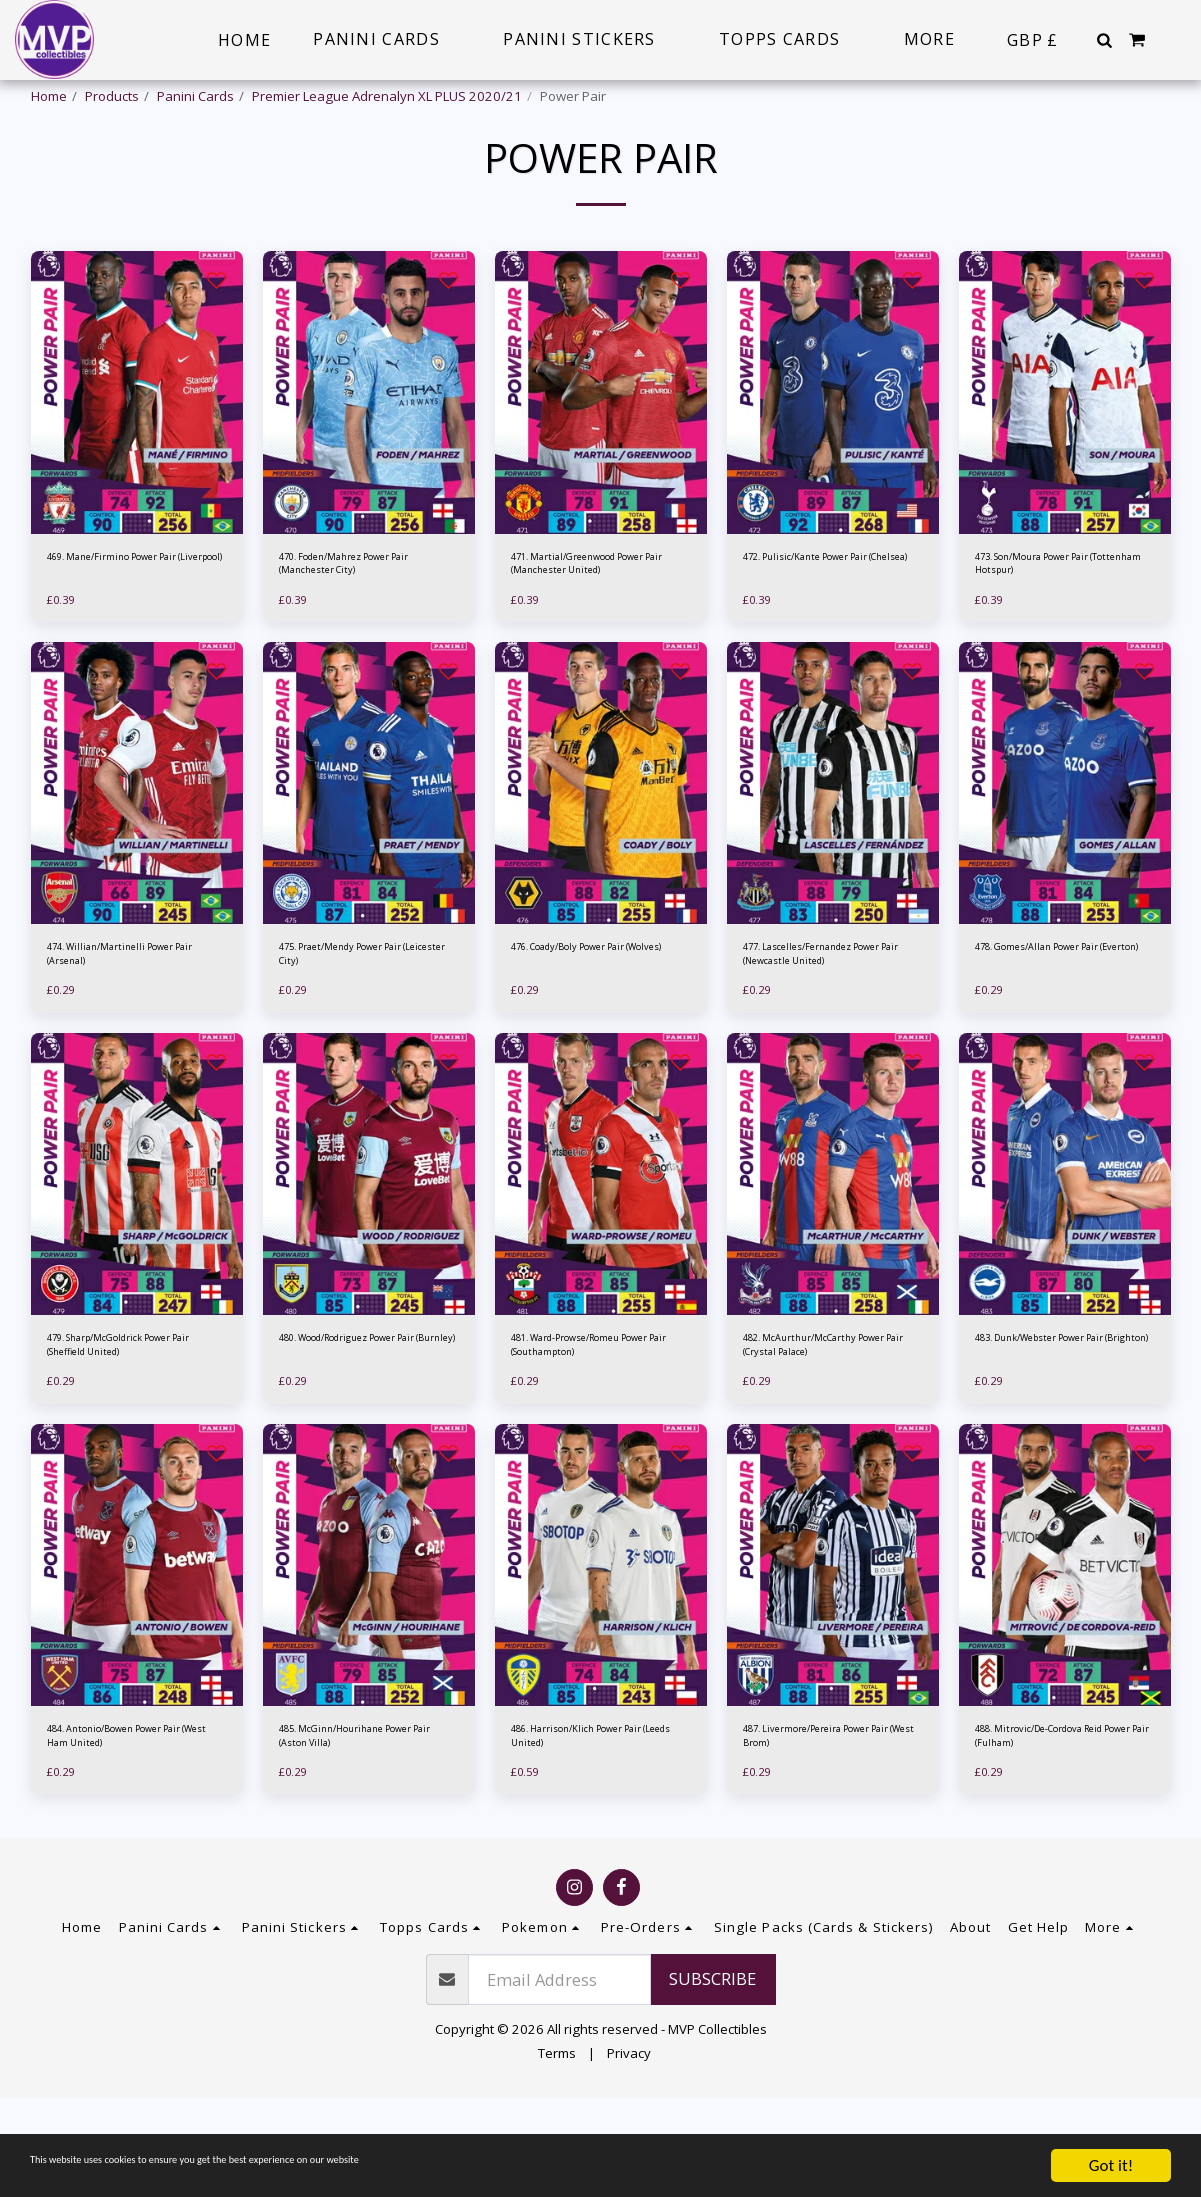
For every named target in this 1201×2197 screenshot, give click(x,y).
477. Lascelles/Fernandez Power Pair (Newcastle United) (821, 1025)
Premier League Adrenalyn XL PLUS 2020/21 (387, 96)
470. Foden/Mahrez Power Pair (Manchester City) (360, 620)
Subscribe (712, 2077)
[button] (1104, 40)
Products (112, 96)
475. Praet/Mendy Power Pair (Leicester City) (368, 1024)
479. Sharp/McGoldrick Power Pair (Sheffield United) (134, 1427)
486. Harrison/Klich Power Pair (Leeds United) (590, 1831)
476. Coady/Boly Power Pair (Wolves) (595, 1024)
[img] (137, 444)
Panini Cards (195, 96)
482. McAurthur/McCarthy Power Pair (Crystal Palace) (824, 1427)
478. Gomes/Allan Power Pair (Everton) (1064, 1024)
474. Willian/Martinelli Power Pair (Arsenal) (133, 1024)
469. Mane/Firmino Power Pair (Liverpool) (125, 620)
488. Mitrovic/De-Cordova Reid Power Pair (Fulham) (1052, 1831)
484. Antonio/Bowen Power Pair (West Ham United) (130, 1831)
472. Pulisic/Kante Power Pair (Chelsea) (832, 620)
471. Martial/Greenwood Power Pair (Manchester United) (586, 621)
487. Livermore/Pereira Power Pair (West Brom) (814, 1831)
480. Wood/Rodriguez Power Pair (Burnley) (367, 1427)
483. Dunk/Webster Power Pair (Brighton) (1055, 1427)
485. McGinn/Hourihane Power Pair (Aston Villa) (352, 1831)
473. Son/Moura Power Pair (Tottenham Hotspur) (1059, 620)
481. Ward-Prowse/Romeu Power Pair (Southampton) (591, 1427)
